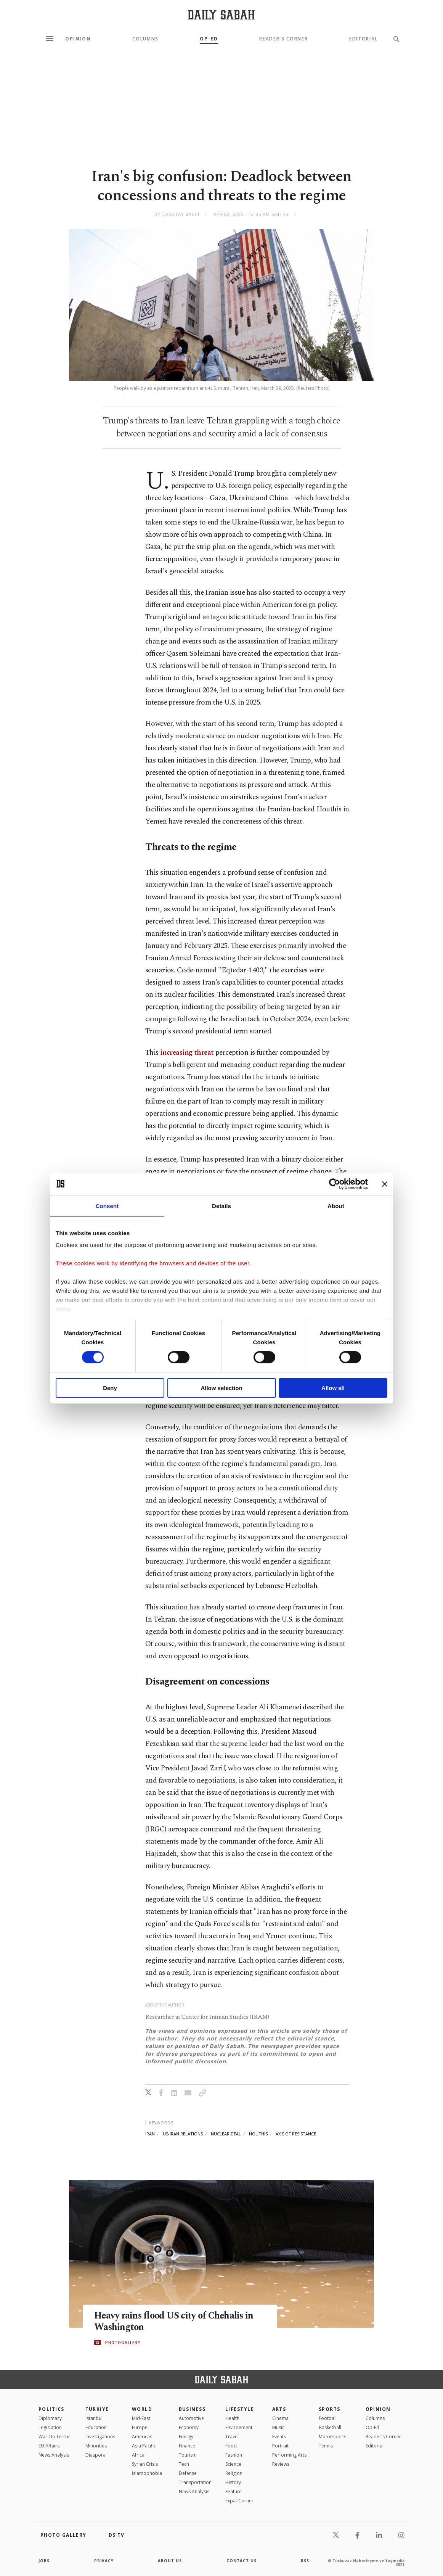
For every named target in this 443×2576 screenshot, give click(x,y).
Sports (329, 2409)
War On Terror (54, 2436)
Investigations (100, 2436)
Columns (145, 39)
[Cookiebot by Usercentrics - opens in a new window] (334, 1183)
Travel (232, 2436)
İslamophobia (147, 2473)
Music (278, 2427)
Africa (138, 2455)
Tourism (188, 2455)
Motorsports (332, 2436)
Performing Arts (289, 2455)
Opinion (78, 39)
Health (232, 2418)
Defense (188, 2473)
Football (328, 2418)
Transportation (195, 2482)
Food (231, 2445)
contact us (241, 2560)
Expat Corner (239, 2500)
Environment (238, 2427)
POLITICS (51, 2409)
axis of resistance (296, 2134)
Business (192, 2409)
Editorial (363, 39)
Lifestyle (239, 2409)
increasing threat (186, 1052)
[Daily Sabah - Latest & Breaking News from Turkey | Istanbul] (221, 14)
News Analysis (54, 2455)
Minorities (96, 2445)
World (142, 2409)
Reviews (280, 2464)
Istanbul (94, 2418)
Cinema (280, 2418)
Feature (233, 2491)
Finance (187, 2445)
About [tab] (335, 1205)
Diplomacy (50, 2418)
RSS (305, 2560)
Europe (140, 2427)
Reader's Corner (283, 39)
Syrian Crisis (145, 2464)
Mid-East (141, 2418)
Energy (186, 2436)
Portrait (280, 2445)
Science (233, 2464)
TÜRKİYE (97, 2409)
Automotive (191, 2418)
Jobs (44, 2560)
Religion (233, 2473)
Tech (184, 2464)
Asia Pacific (144, 2445)
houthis (258, 2134)
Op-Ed (209, 39)
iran (150, 2134)
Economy (189, 2427)
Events (279, 2436)
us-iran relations (183, 2134)
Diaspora (95, 2455)
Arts (279, 2409)
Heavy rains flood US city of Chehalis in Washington (175, 2322)
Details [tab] (221, 1205)
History (233, 2482)
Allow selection (221, 1388)
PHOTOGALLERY (122, 2342)
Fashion (233, 2455)
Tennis (326, 2445)
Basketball (330, 2427)
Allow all (333, 1388)
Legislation (50, 2427)
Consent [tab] (107, 1205)
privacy (104, 2560)
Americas (142, 2436)
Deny (110, 1388)
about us (170, 2560)
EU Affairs (49, 2445)
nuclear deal (226, 2134)
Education (96, 2427)
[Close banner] (384, 1183)
